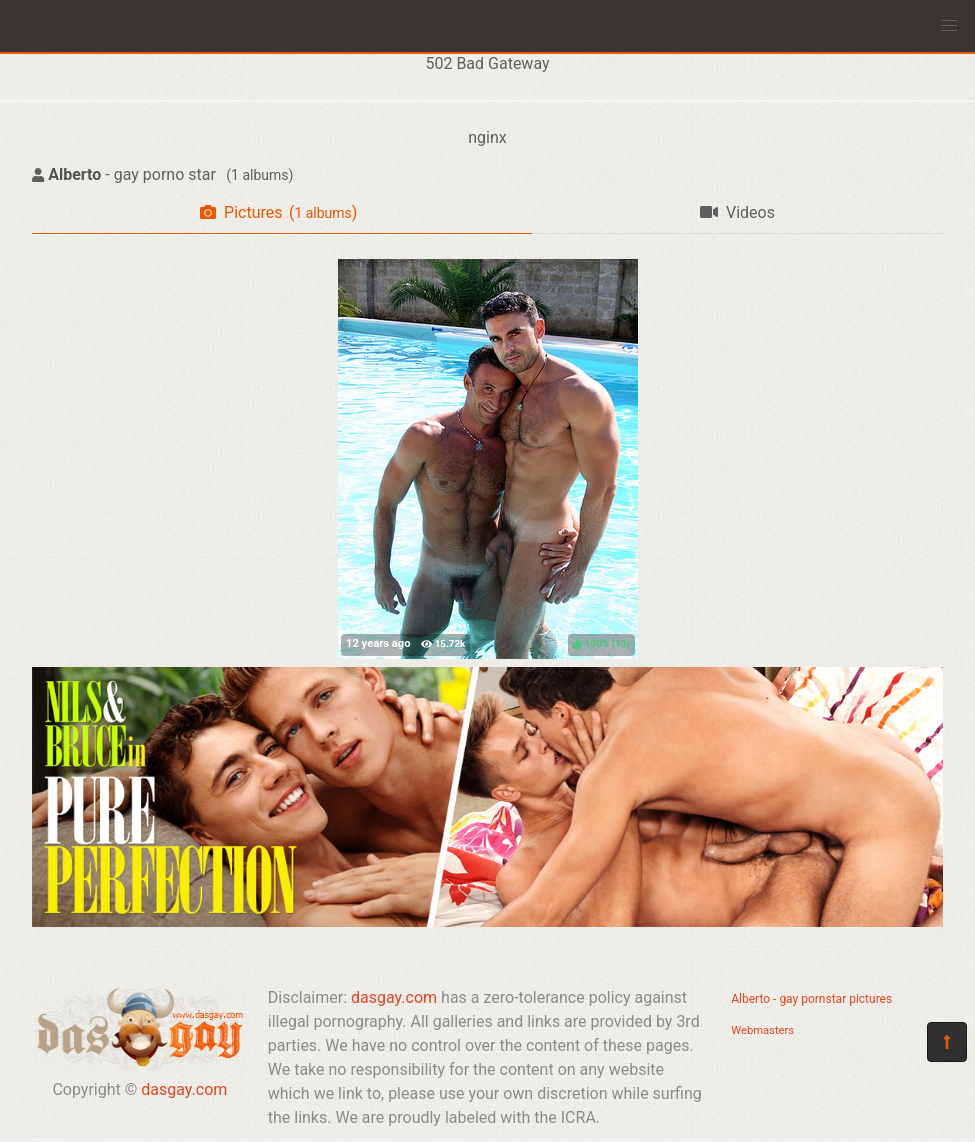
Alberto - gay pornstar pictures (811, 999)
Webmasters (762, 1030)
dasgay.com (184, 1089)
